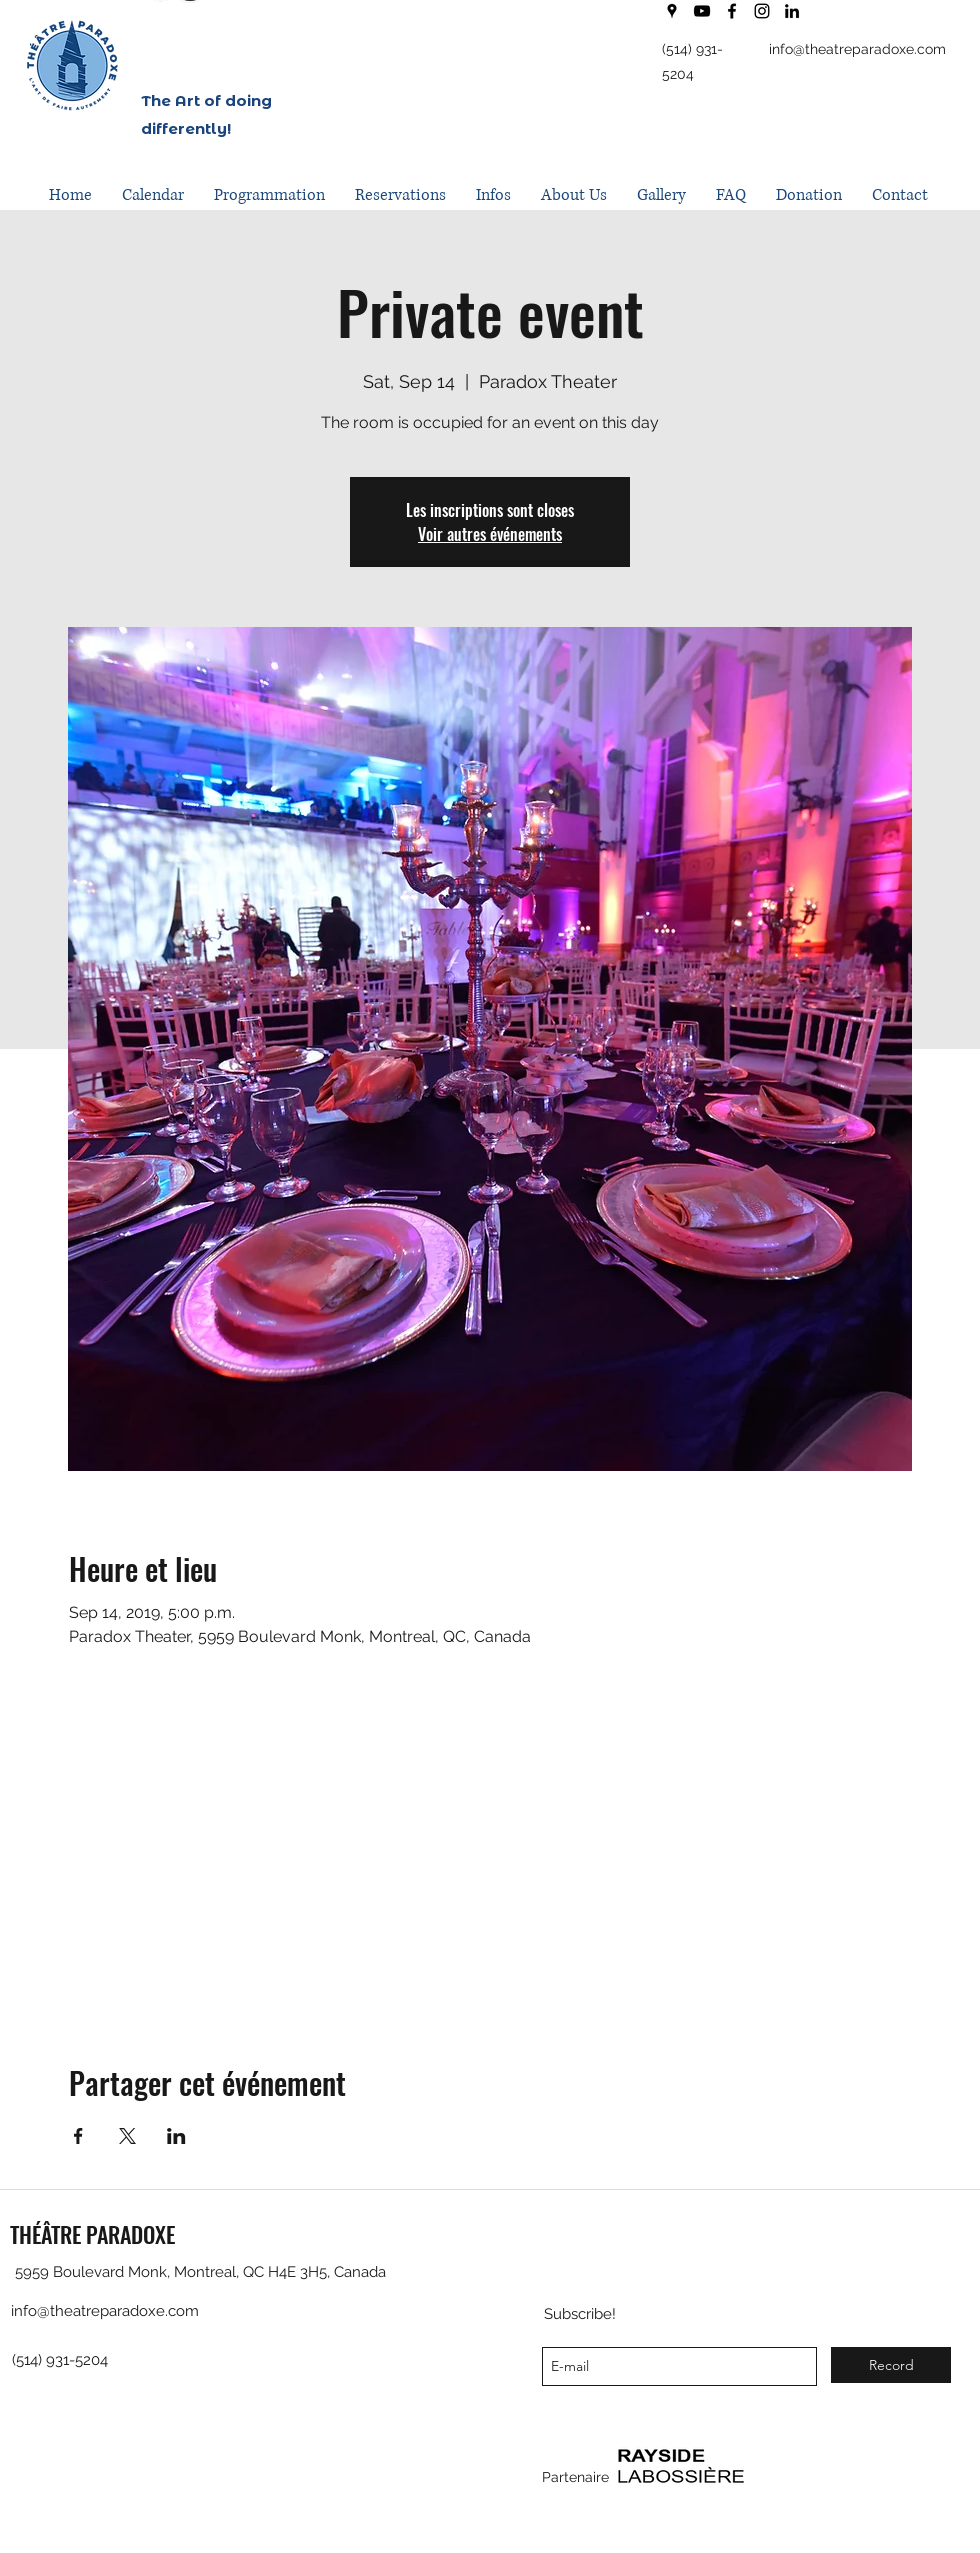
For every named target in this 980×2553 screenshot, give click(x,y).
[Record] (891, 2365)
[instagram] (762, 11)
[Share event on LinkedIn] (176, 2136)
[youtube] (702, 11)
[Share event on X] (127, 2136)
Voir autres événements (490, 534)
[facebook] (732, 11)
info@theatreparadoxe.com (857, 49)
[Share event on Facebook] (78, 2136)
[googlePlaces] (672, 11)
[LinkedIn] (792, 11)
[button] (269, 195)
